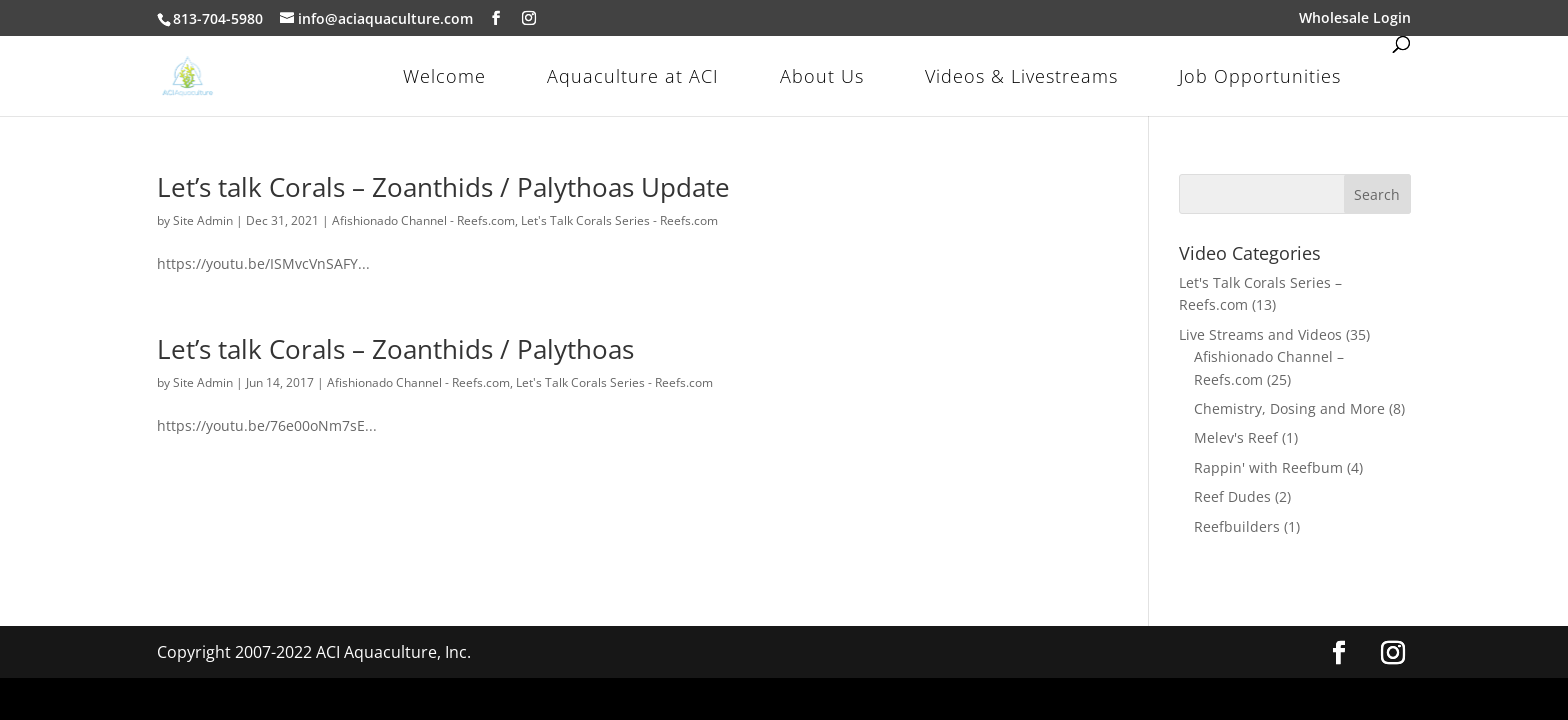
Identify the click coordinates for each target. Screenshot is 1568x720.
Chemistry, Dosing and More (1289, 408)
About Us (822, 76)
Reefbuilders (1237, 526)
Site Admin (203, 220)
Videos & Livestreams (1021, 76)
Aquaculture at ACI (633, 76)
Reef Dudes (1232, 496)
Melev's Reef (1236, 437)
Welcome (444, 76)
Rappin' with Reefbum (1268, 467)
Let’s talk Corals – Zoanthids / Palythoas (395, 349)
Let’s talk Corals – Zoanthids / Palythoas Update (443, 187)
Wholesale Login (1355, 19)
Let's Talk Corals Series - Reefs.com (619, 220)
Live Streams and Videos (1260, 334)
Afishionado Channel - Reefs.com (423, 220)
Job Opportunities (1260, 76)
